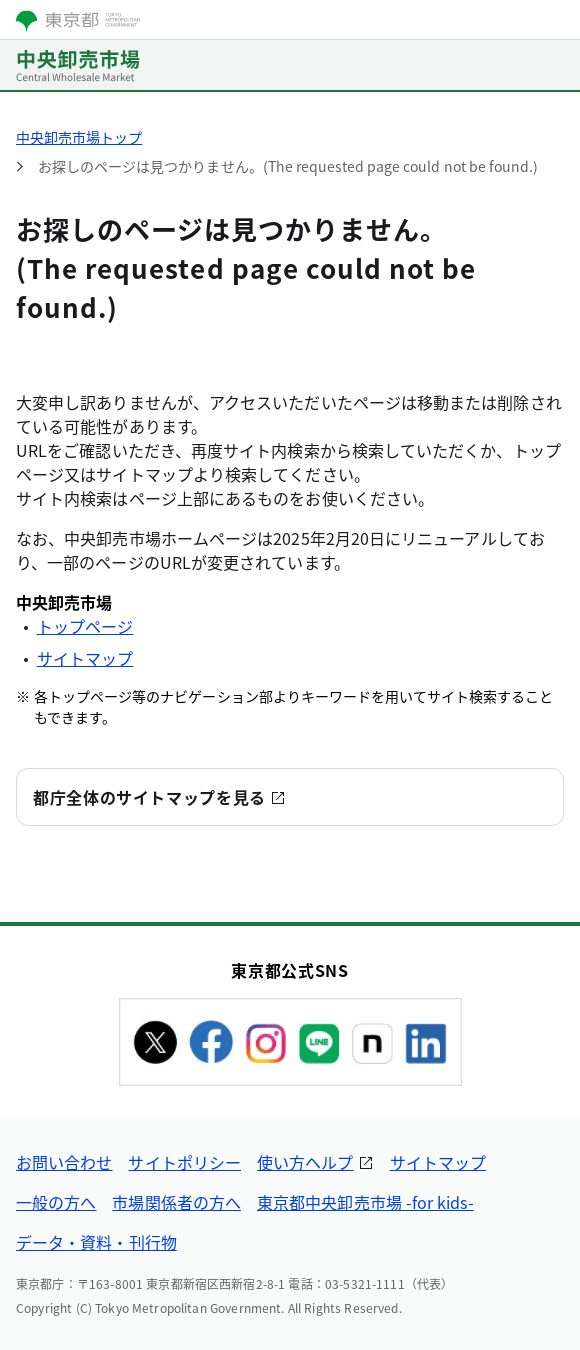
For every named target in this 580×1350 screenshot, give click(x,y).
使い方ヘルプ (305, 1162)
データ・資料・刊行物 (96, 1242)
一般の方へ (56, 1202)
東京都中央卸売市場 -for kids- (365, 1202)
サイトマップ (85, 658)
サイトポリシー (184, 1162)
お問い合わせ (64, 1162)
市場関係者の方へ (176, 1202)
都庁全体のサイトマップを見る (149, 797)
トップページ (85, 626)
